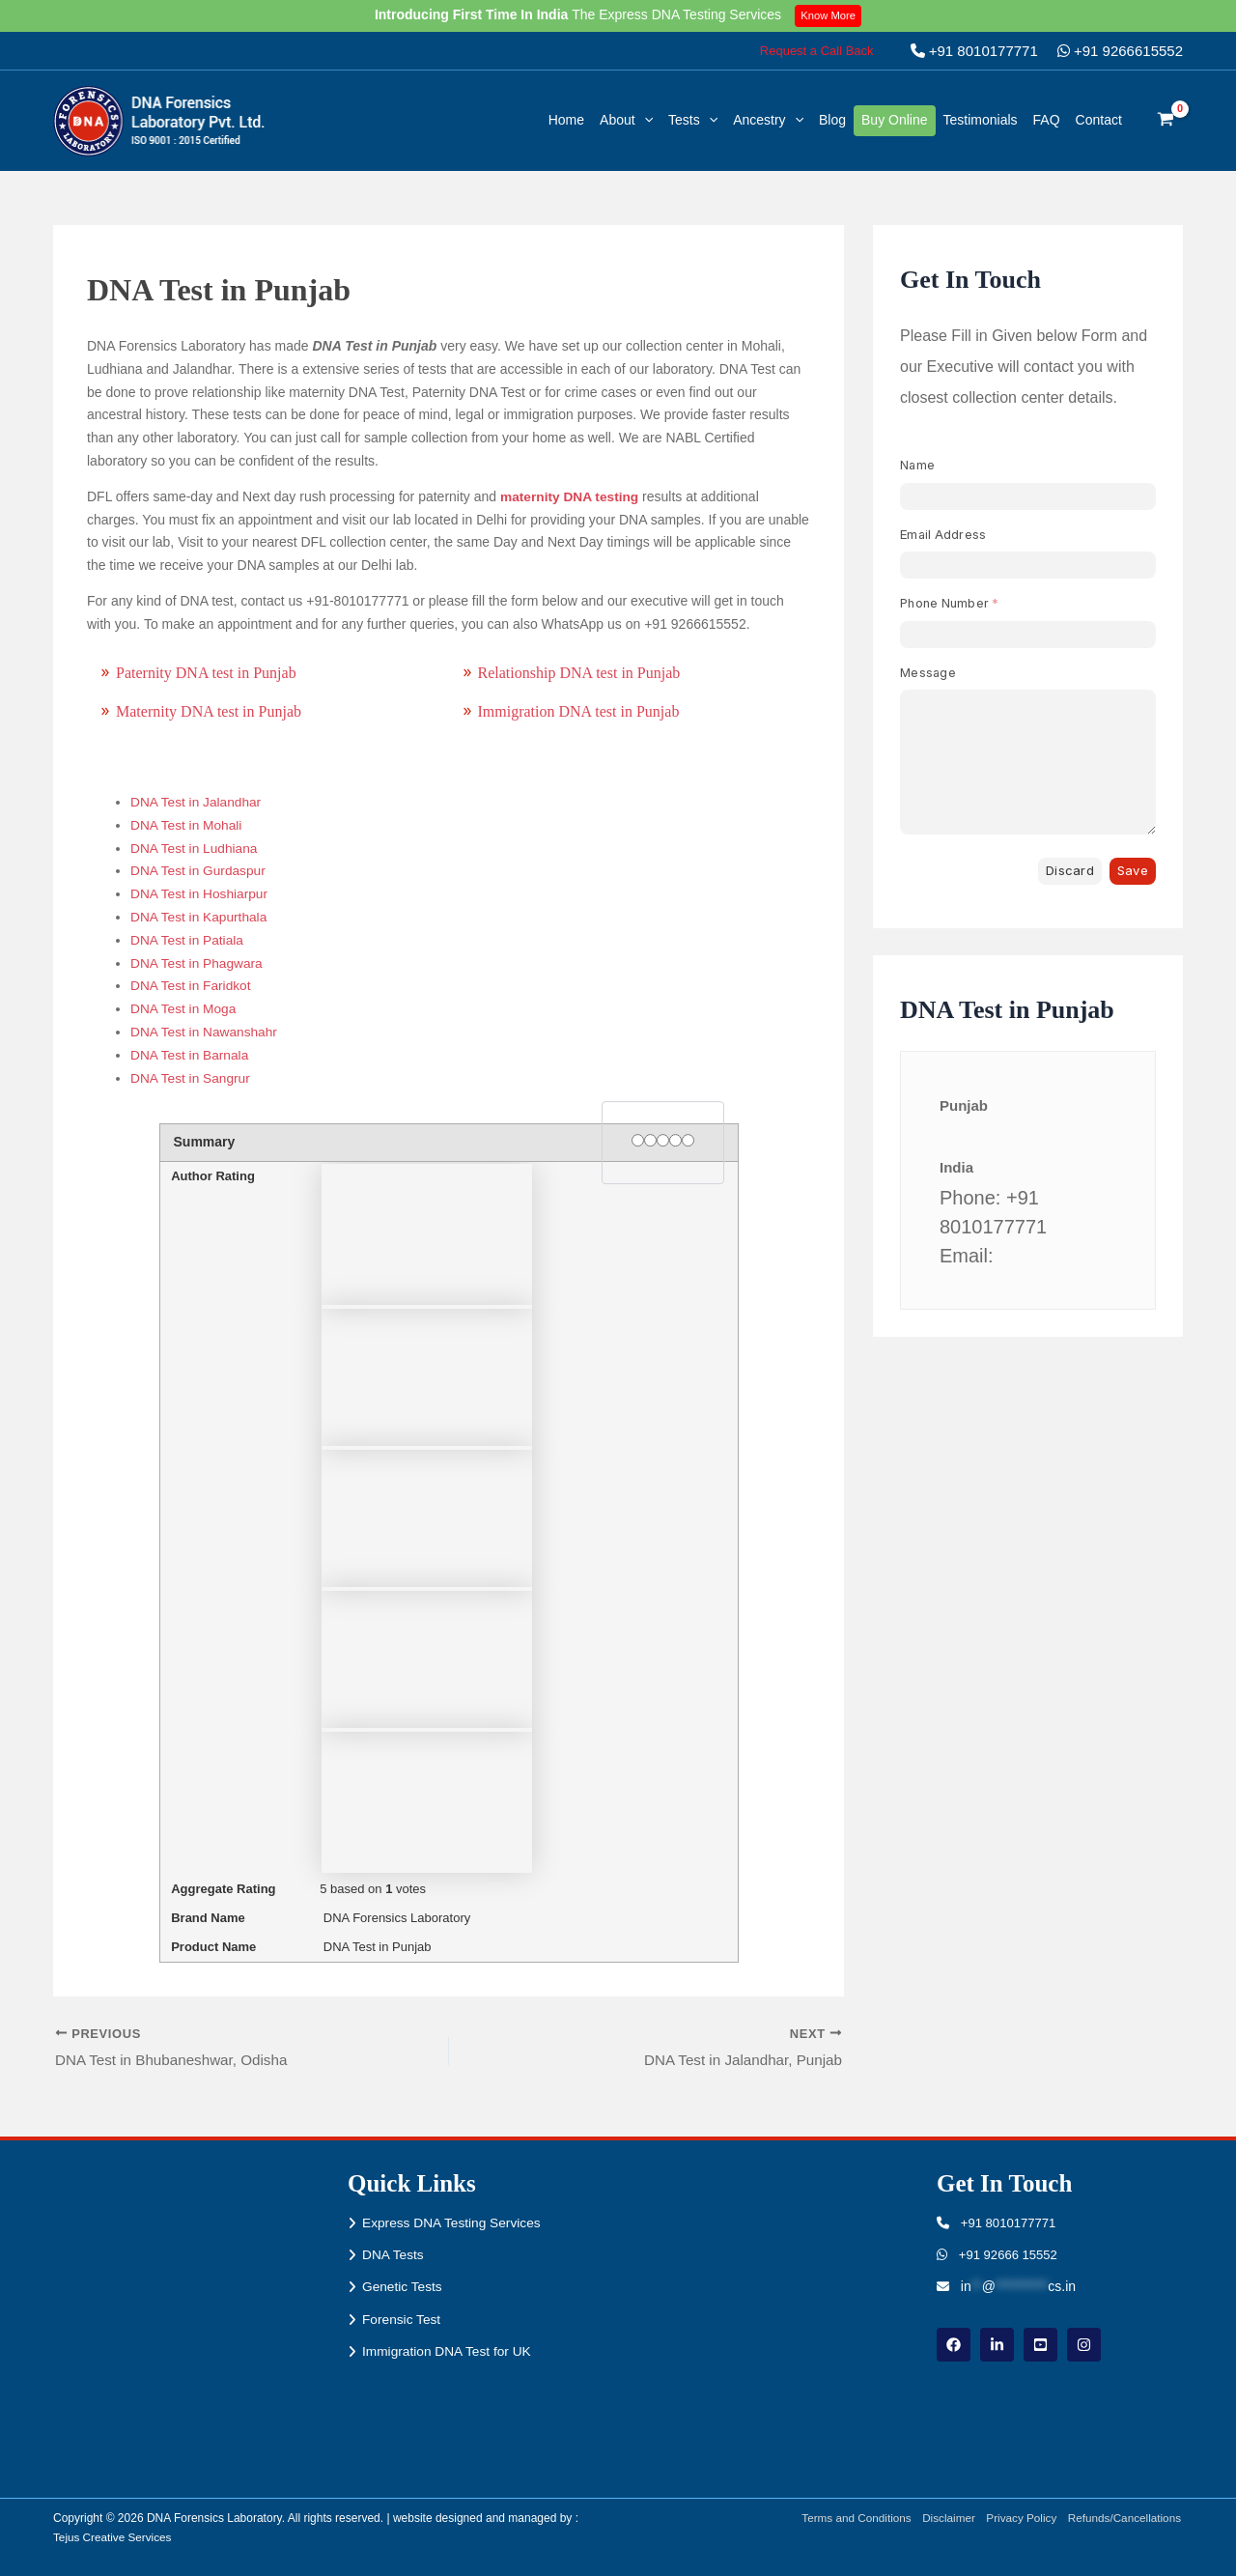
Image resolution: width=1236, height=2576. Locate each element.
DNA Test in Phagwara (198, 963)
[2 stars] (650, 1140)
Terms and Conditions (850, 2518)
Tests (692, 119)
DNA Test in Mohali (187, 825)
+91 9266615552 (1120, 50)
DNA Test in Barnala (190, 1054)
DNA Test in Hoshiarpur (200, 893)
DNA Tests (393, 2255)
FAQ (1046, 119)
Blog (832, 119)
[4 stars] (675, 1140)
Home (566, 119)
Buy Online (894, 119)
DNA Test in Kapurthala (200, 916)
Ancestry (768, 119)
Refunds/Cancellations (1125, 2518)
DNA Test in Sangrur (191, 1078)
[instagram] (1084, 2346)
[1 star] (638, 1140)
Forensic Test (402, 2320)
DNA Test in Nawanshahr (205, 1031)
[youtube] (1040, 2346)
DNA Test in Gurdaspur (199, 870)
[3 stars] (663, 1140)
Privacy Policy (1019, 2518)
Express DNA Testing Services (453, 2222)
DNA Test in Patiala (188, 940)
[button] (817, 51)
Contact (1099, 119)
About (626, 119)
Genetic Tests (403, 2287)
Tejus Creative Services (113, 2538)
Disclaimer (944, 2518)
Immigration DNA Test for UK (448, 2353)
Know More (830, 15)
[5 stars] (688, 1140)
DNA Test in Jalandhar (197, 801)
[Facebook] (953, 2346)
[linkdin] (997, 2346)
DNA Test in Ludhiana (195, 848)
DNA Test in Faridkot (191, 985)
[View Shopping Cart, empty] (1166, 120)
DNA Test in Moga (184, 1008)
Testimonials (980, 119)
